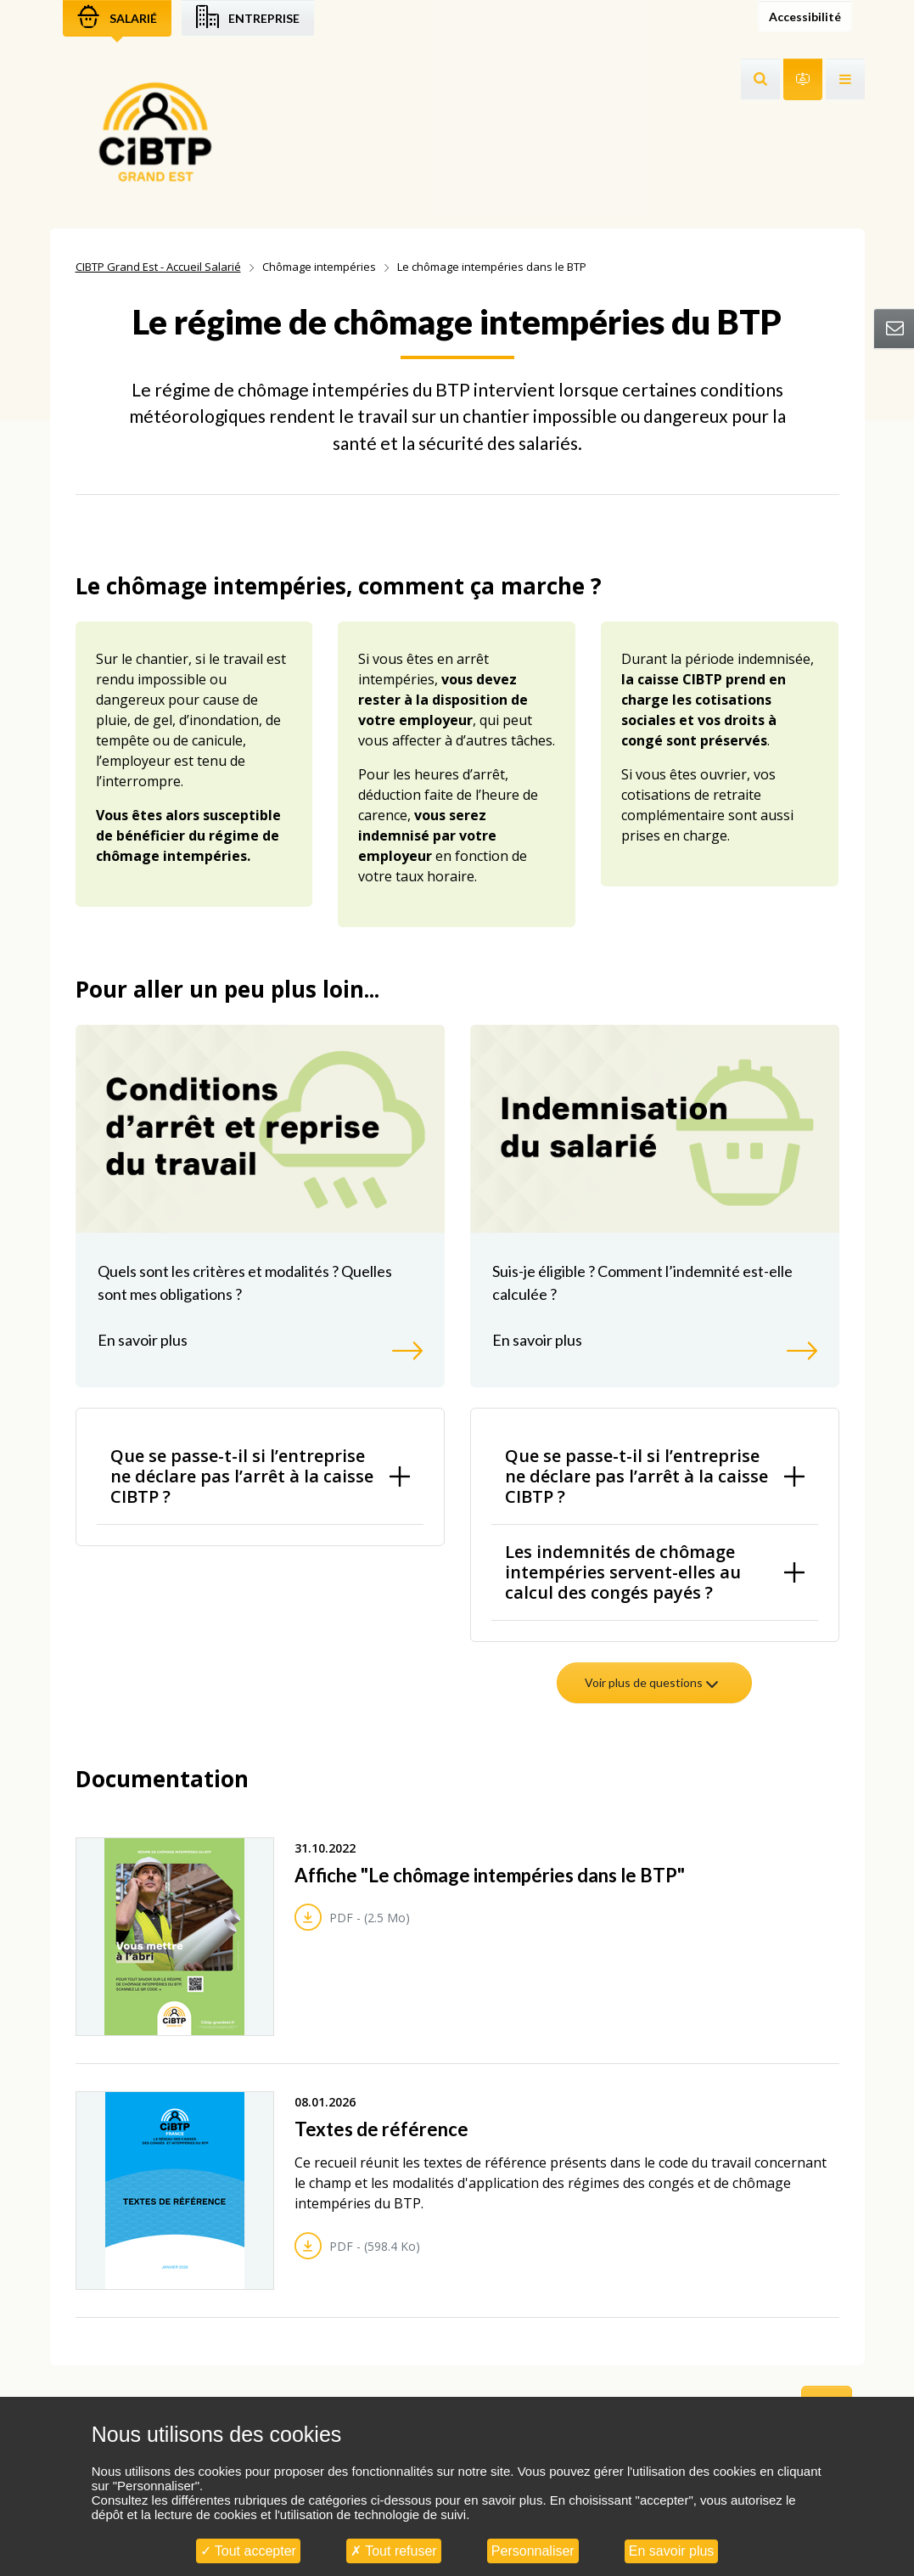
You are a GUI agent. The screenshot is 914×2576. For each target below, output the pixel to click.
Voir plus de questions (653, 1682)
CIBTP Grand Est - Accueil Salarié (158, 266)
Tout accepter (248, 2551)
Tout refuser (393, 2551)
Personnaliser (533, 2551)
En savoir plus (672, 2551)
